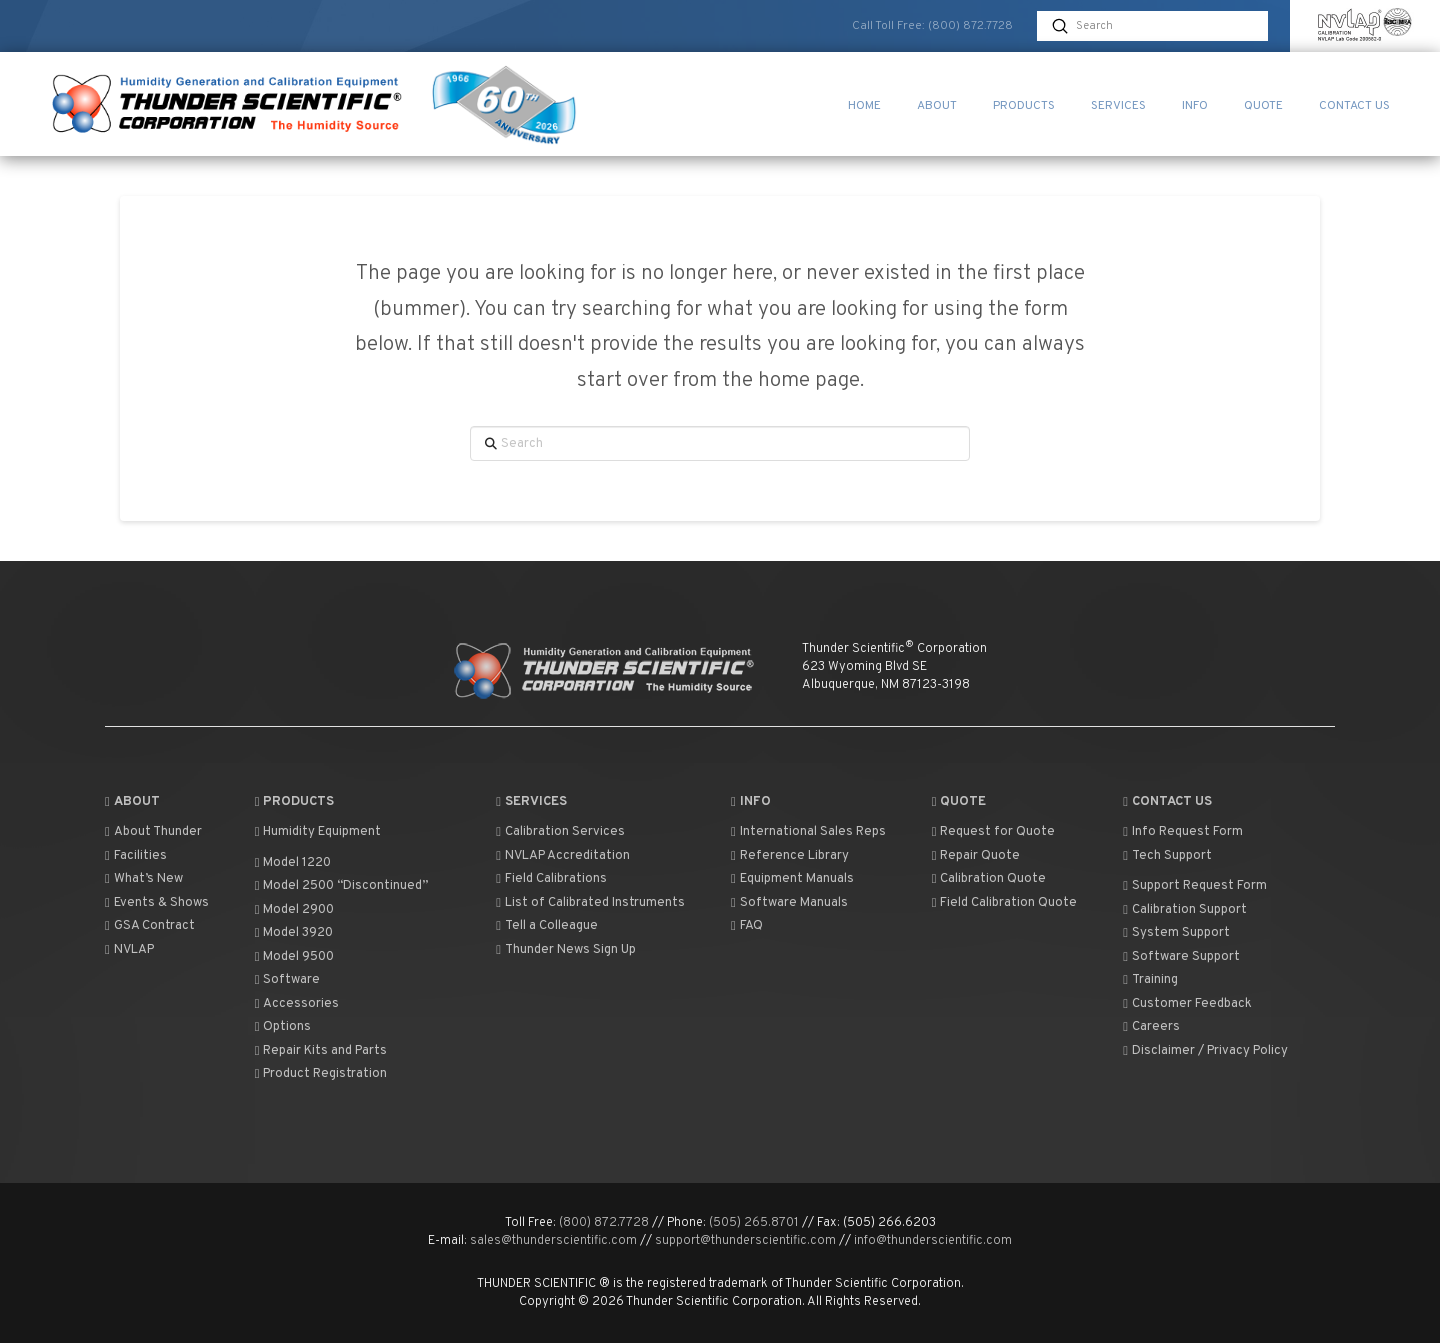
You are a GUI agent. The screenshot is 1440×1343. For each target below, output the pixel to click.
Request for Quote (994, 832)
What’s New (144, 879)
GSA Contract (150, 926)
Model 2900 (295, 910)
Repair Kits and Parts (321, 1051)
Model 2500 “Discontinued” (342, 886)
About (132, 802)
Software (288, 980)
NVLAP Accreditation (563, 856)
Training (1150, 980)
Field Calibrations (551, 879)
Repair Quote (976, 856)
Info (751, 802)
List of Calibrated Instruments (590, 903)
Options (283, 1027)
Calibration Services (560, 832)
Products (295, 802)
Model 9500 (295, 957)
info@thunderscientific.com (933, 1241)
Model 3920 (294, 933)
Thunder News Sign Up (566, 950)
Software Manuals (789, 903)
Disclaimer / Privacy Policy (1205, 1051)
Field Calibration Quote (1005, 903)
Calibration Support (1185, 910)
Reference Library (790, 856)
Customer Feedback (1187, 1004)
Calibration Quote (989, 879)
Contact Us (1167, 802)
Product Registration (321, 1074)
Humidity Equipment (318, 832)
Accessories (297, 1004)
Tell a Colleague (547, 926)
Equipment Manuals (792, 879)
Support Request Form (1195, 886)
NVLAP (129, 950)
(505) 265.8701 (754, 1223)
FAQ (747, 926)
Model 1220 (293, 863)
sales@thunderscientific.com (553, 1241)
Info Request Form (1183, 832)
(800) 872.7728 (970, 26)
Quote (959, 802)
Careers (1151, 1027)
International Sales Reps (808, 832)
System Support (1176, 933)
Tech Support (1167, 856)
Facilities (136, 856)
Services (531, 802)
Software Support (1181, 957)
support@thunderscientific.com (745, 1241)
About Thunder (153, 832)
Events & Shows (157, 903)
